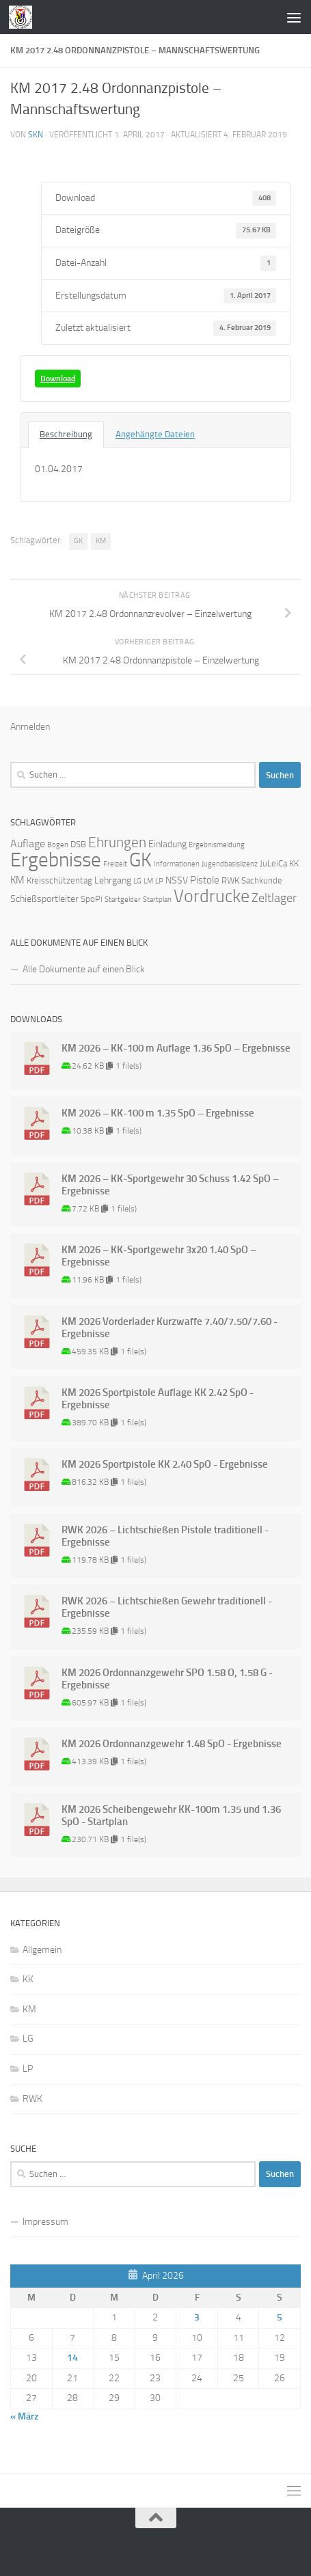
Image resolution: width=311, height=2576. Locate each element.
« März (24, 2416)
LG (28, 2038)
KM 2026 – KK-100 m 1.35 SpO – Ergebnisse (158, 1113)
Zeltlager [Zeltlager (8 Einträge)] (274, 897)
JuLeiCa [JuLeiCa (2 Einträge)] (273, 863)
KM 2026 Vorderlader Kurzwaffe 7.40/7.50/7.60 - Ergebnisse (170, 1327)
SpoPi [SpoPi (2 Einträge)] (92, 899)
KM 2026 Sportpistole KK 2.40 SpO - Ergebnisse (165, 1464)
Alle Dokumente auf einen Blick (84, 969)
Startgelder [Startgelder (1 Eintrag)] (123, 899)
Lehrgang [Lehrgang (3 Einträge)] (112, 880)
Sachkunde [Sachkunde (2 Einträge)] (261, 880)
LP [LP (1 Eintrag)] (159, 881)
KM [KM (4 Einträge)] (17, 880)
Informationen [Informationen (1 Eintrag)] (177, 864)
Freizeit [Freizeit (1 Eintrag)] (115, 864)
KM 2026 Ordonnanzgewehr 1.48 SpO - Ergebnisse (172, 1744)
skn (35, 134)
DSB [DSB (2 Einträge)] (78, 844)
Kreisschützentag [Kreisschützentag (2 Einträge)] (59, 880)
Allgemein (42, 1950)
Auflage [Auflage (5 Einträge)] (27, 843)
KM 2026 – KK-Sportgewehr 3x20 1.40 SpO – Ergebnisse (159, 1256)
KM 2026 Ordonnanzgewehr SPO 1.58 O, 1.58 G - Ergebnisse (167, 1679)
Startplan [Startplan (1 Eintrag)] (157, 899)
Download (57, 378)
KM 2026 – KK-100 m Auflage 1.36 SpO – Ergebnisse (176, 1048)
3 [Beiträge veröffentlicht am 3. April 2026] (197, 2317)
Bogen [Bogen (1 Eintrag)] (57, 844)
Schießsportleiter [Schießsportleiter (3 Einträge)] (44, 899)
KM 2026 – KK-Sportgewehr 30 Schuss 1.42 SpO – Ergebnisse (170, 1185)
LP (28, 2068)
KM (101, 540)
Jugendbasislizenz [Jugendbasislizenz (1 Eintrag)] (230, 864)
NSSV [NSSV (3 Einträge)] (176, 880)
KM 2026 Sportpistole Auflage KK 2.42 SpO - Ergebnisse (158, 1398)
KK (28, 1979)
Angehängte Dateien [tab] (155, 434)
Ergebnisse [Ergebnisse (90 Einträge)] (55, 860)
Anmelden (30, 726)
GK (78, 540)
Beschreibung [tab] (66, 434)
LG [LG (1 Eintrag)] (137, 881)
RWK (32, 2099)
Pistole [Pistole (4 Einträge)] (204, 880)
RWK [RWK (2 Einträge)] (230, 880)
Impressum (45, 2222)
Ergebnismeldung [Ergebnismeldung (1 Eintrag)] (217, 844)
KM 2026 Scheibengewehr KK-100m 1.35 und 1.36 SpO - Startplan (171, 1815)
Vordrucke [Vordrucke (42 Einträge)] (211, 896)
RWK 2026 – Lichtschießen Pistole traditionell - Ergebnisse (165, 1536)
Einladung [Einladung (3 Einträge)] (167, 844)
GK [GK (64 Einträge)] (140, 860)
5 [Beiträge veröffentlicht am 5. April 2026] (279, 2317)
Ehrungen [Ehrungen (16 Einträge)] (117, 842)
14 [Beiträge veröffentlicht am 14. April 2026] (72, 2357)
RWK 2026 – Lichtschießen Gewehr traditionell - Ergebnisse (167, 1607)
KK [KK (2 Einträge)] (294, 863)
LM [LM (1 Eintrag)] (148, 881)
